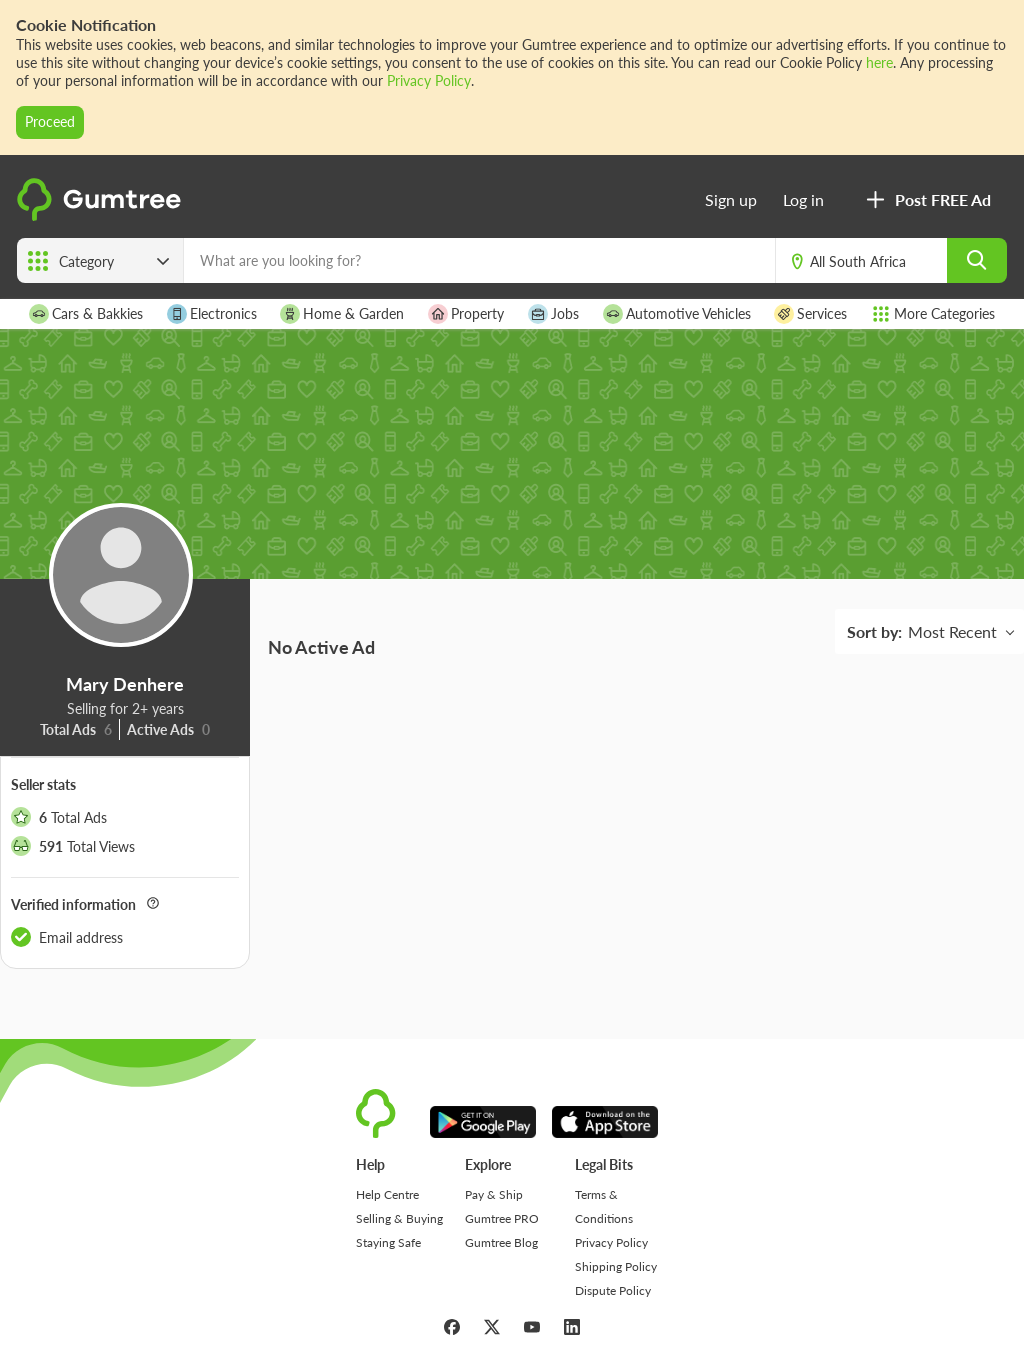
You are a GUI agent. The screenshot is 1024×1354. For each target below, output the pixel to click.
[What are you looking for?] (479, 260)
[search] (977, 260)
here (879, 62)
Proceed (50, 121)
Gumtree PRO (502, 1218)
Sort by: (874, 631)
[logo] (102, 216)
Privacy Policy (429, 80)
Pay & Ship (494, 1194)
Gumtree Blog (501, 1242)
